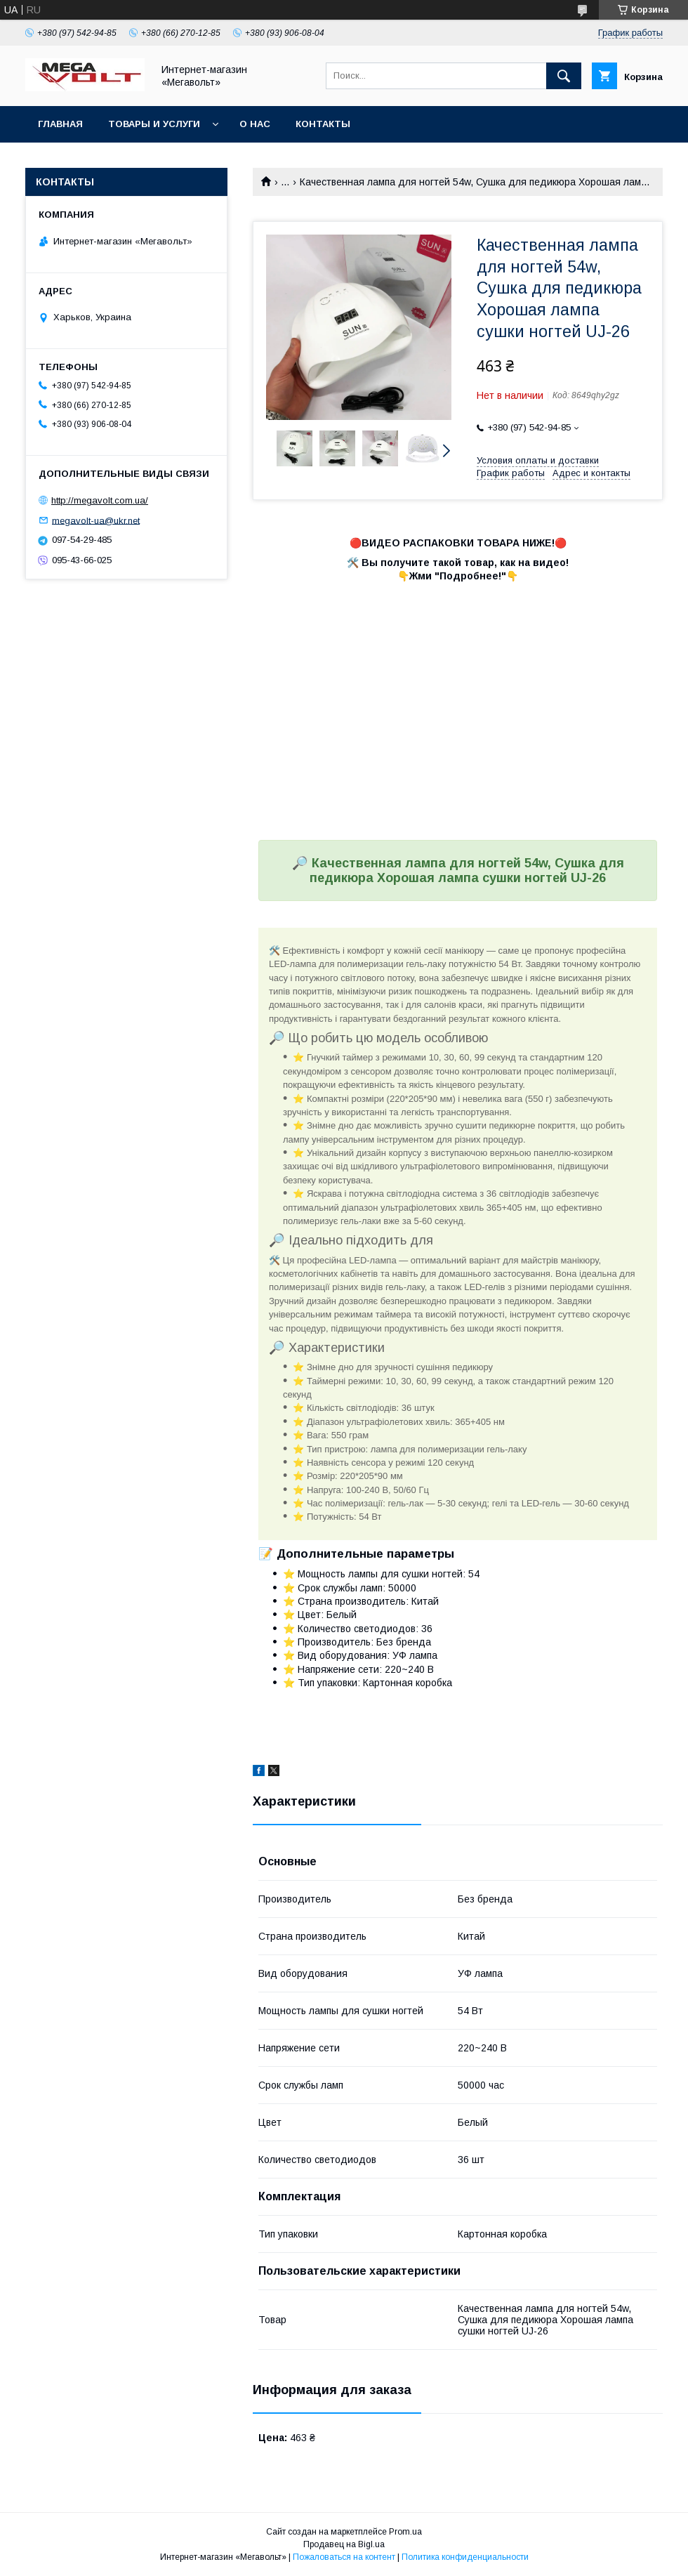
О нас (254, 124)
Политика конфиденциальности (465, 2557)
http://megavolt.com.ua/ (99, 500)
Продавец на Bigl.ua (344, 2544)
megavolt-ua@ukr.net (96, 520)
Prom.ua (405, 2532)
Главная (60, 124)
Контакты (323, 124)
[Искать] (563, 76)
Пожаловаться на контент (344, 2557)
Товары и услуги (154, 124)
